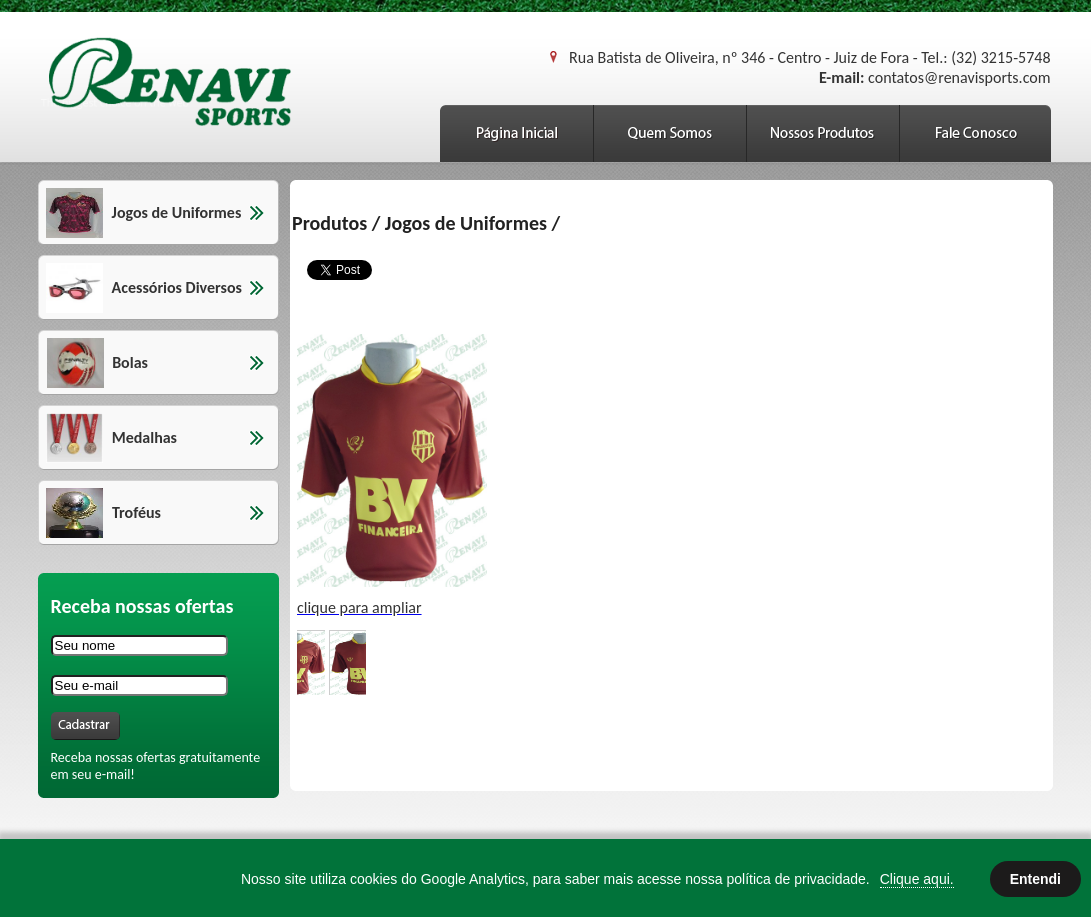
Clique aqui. (917, 879)
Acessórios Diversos (177, 287)
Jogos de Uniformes (177, 212)
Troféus (136, 512)
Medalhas (144, 437)
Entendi (1035, 879)
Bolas (130, 362)
